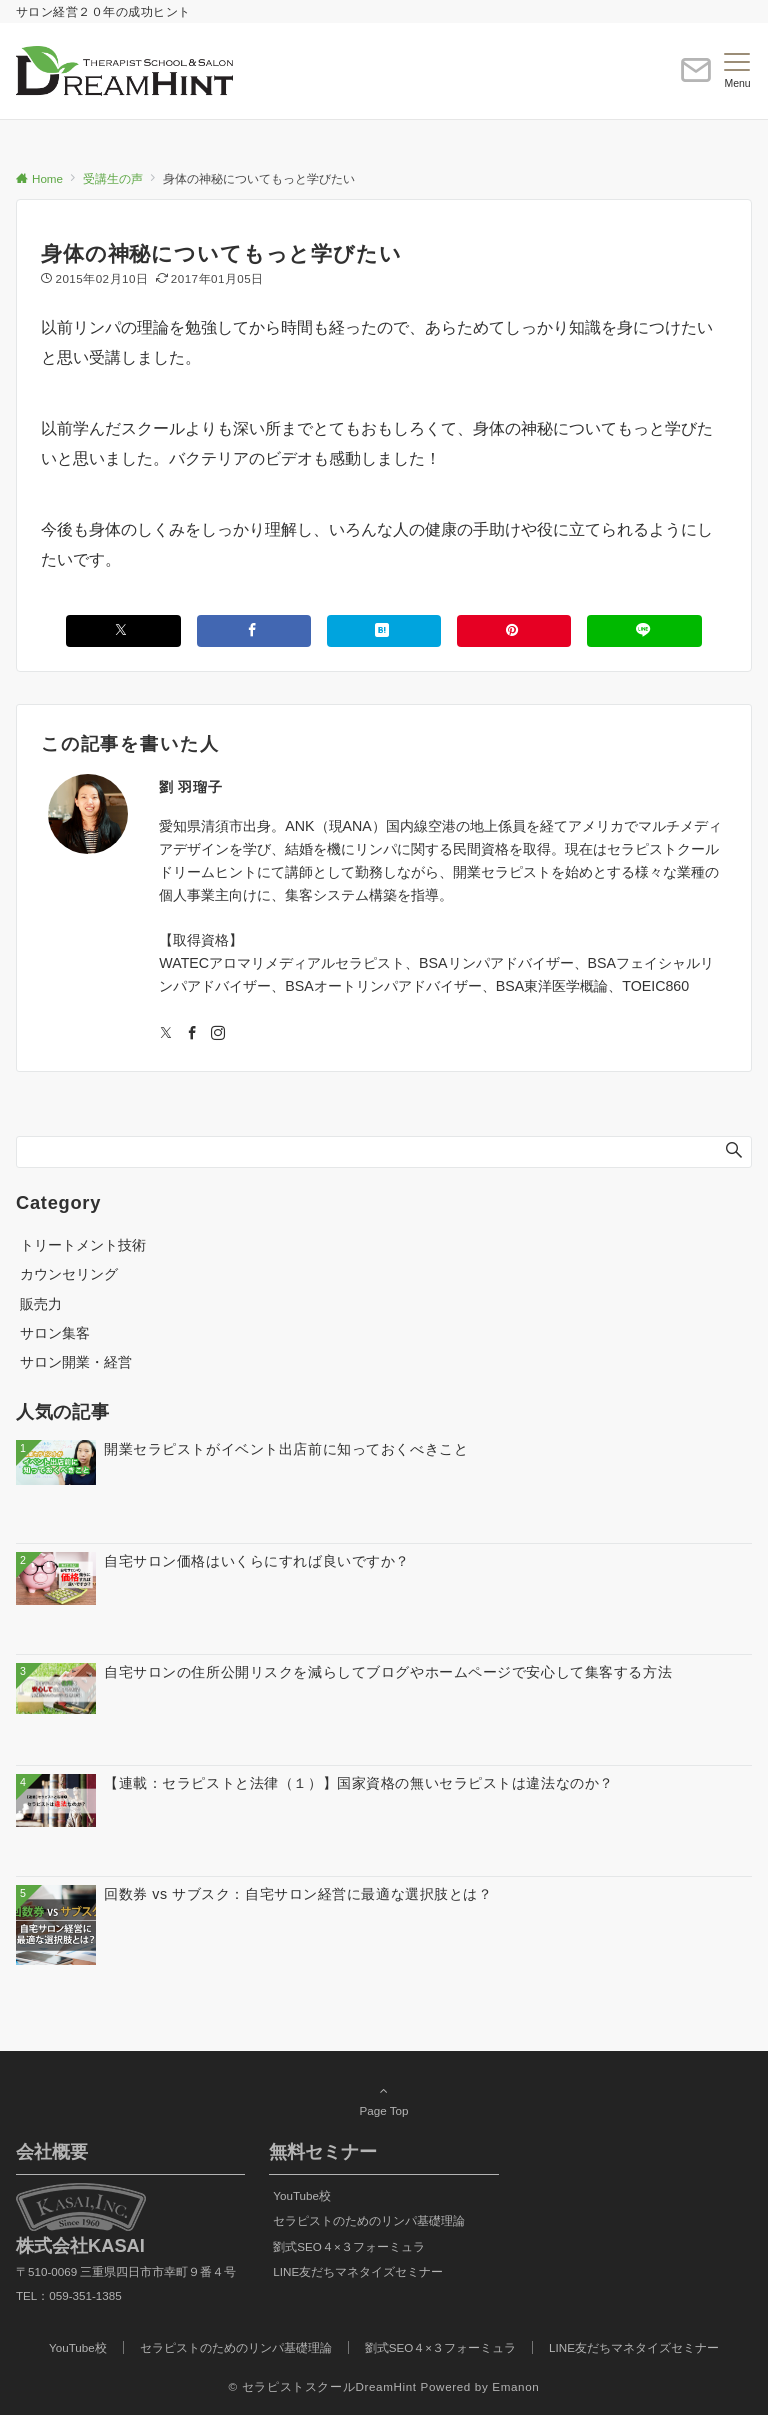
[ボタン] (696, 78)
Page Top (384, 2100)
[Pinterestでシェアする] (514, 630)
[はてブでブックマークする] (384, 630)
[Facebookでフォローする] (192, 1034)
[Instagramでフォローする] (218, 1034)
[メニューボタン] (737, 71)
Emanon (515, 2386)
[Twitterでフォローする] (166, 1034)
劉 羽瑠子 (190, 787)
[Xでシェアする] (123, 630)
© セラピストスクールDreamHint (323, 2386)
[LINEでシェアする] (644, 630)
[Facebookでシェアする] (254, 630)
